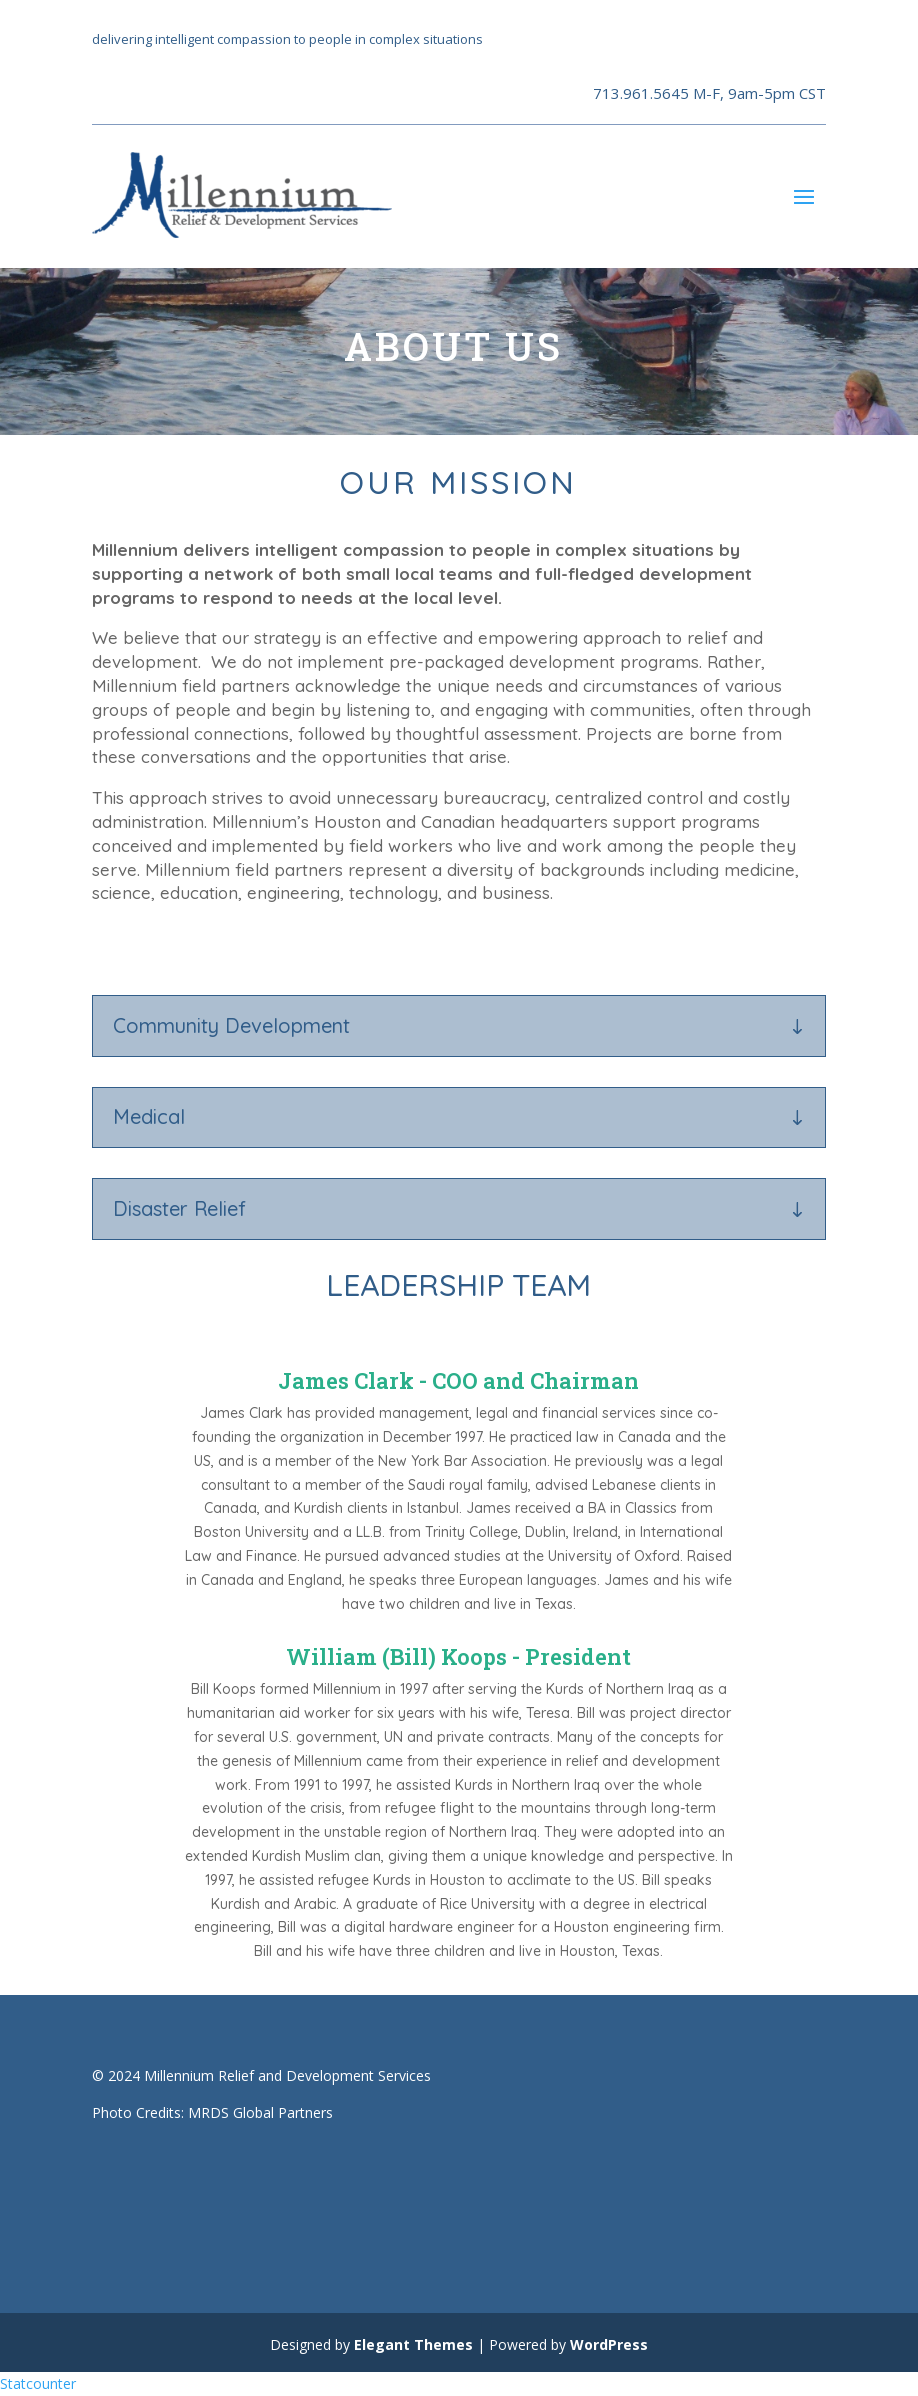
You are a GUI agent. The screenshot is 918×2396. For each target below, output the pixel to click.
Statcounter (38, 2383)
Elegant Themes (413, 2344)
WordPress (609, 2344)
